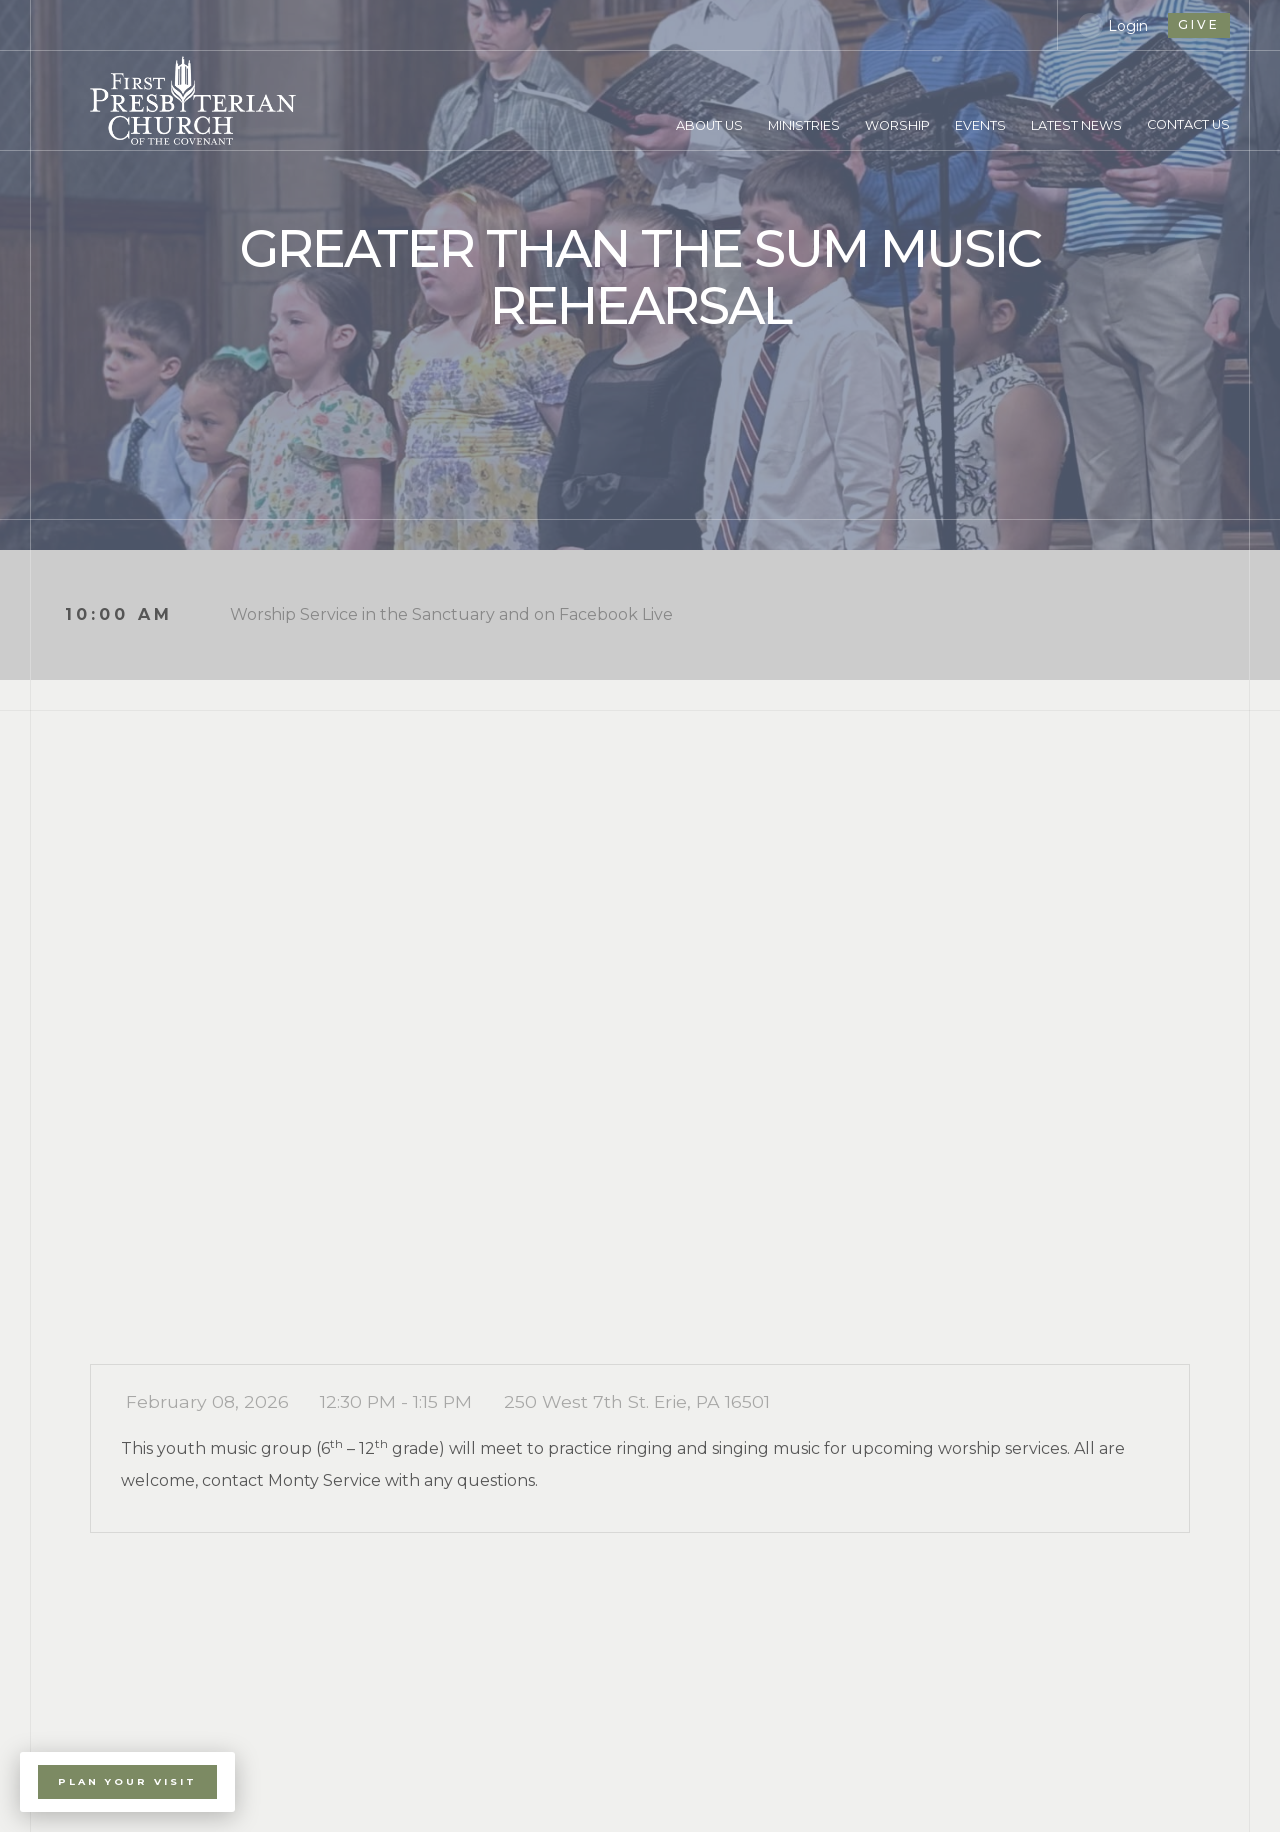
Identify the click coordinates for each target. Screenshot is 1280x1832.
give (1199, 24)
